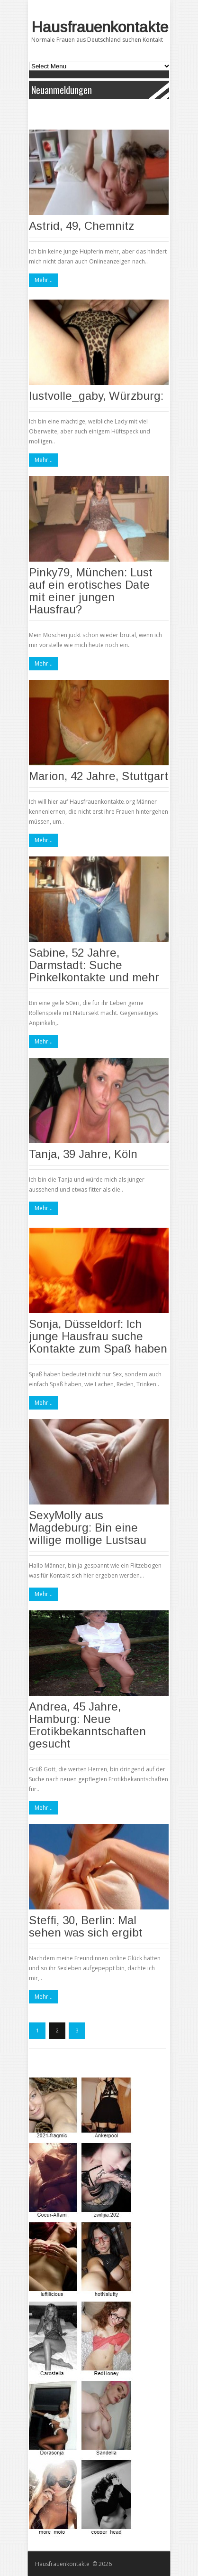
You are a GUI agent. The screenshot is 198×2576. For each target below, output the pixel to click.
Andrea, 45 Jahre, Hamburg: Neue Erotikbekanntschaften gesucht (87, 1725)
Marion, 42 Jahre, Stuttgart (98, 776)
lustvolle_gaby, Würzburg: (96, 395)
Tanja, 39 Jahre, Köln (83, 1153)
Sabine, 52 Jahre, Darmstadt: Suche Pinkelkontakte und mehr (94, 965)
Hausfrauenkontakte (99, 27)
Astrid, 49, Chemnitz (81, 225)
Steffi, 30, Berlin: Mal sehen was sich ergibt (86, 1926)
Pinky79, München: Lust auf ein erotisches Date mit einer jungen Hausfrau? (91, 591)
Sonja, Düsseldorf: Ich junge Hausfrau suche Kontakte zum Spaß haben (98, 1336)
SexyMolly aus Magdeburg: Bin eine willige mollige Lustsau (87, 1527)
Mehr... (44, 280)
